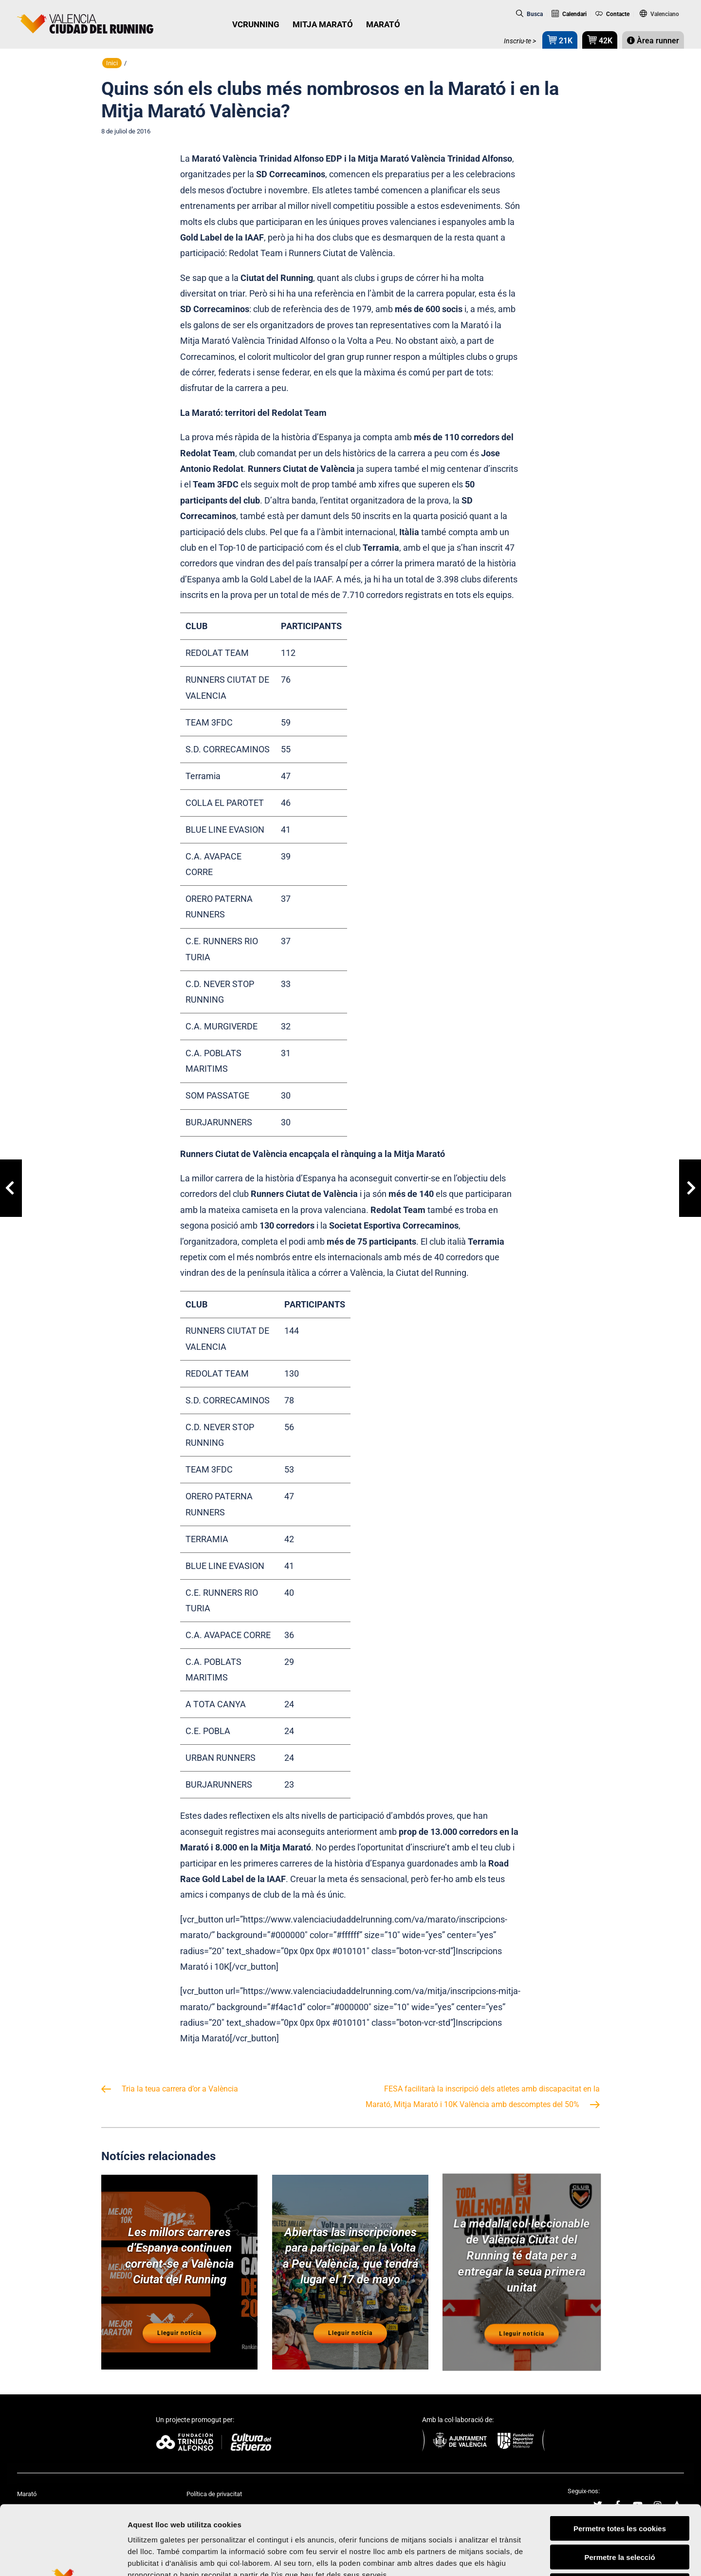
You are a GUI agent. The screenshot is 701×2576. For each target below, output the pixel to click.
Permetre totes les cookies (619, 2456)
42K (599, 39)
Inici (112, 63)
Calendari (569, 14)
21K (559, 39)
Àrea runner (653, 40)
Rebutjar (620, 2514)
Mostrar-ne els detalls (560, 2557)
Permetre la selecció (619, 2485)
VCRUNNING (255, 24)
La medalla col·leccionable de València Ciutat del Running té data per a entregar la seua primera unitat (521, 2255)
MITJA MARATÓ (323, 24)
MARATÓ (383, 24)
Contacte (612, 14)
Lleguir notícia (180, 2334)
